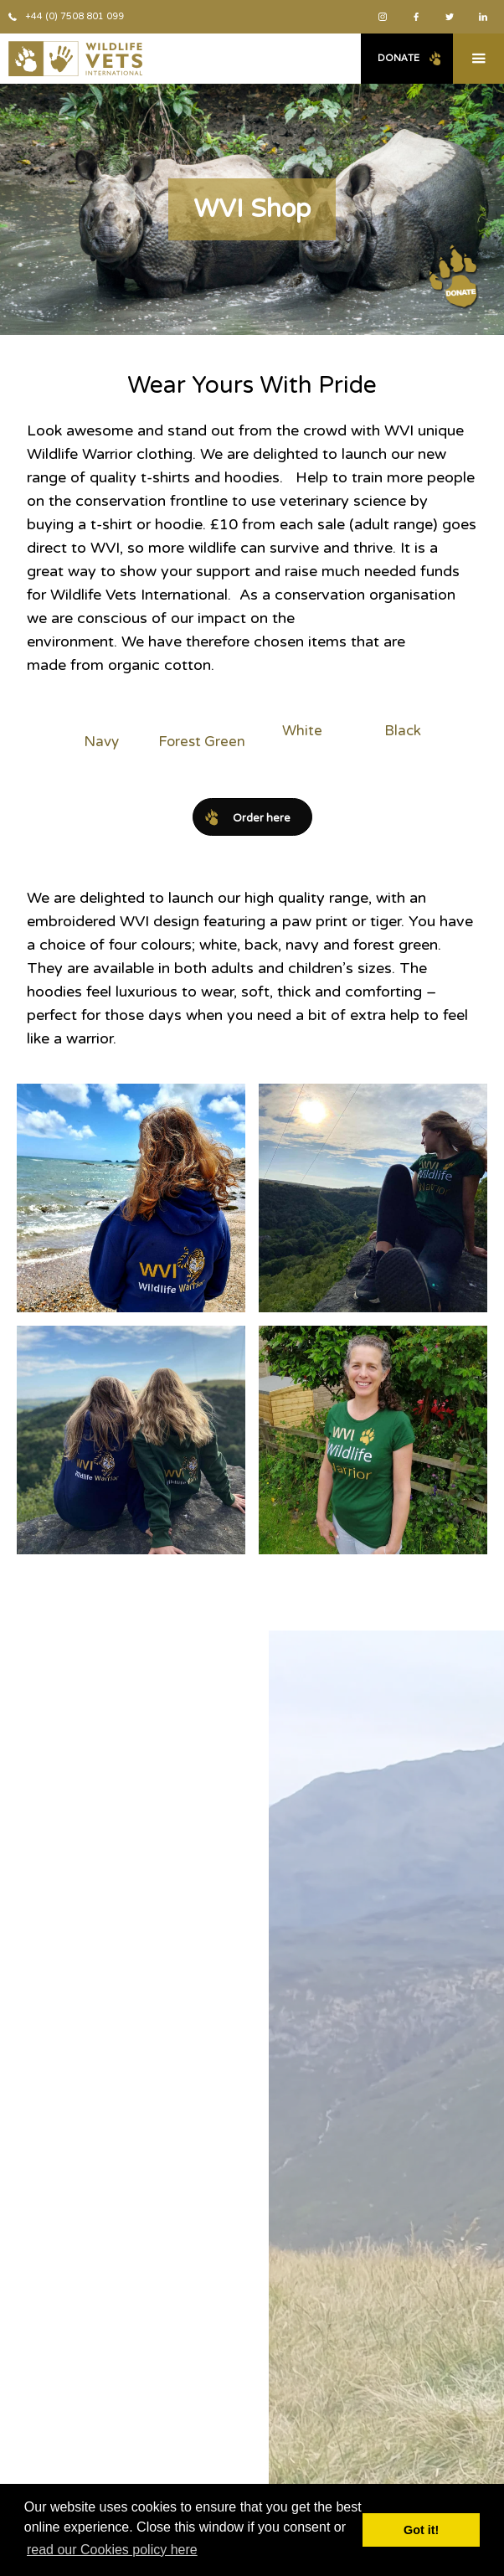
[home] (71, 58)
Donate (398, 58)
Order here (262, 818)
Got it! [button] (421, 2530)
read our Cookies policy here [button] (112, 2550)
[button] (478, 58)
